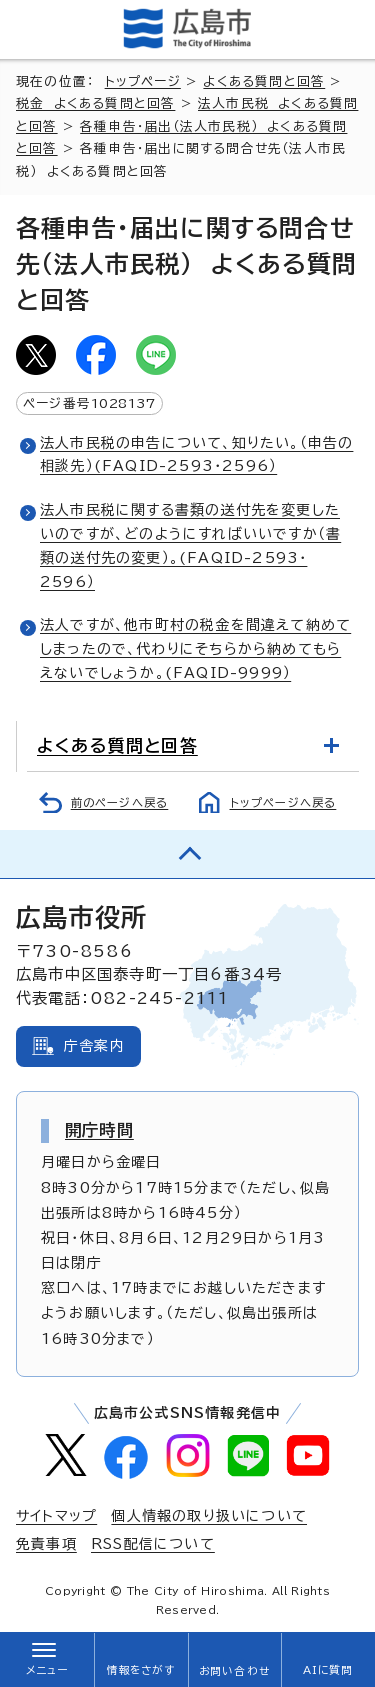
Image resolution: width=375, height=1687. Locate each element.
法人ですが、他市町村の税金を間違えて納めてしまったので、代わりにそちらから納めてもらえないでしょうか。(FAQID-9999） (195, 649)
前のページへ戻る (120, 802)
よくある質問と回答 (264, 81)
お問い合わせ (234, 1671)
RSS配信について (153, 1544)
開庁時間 (99, 1130)
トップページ (143, 81)
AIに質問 (328, 1670)
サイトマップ (56, 1516)
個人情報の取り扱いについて (209, 1516)
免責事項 (46, 1544)
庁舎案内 (94, 1046)
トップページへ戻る (283, 802)
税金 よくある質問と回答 (95, 103)
